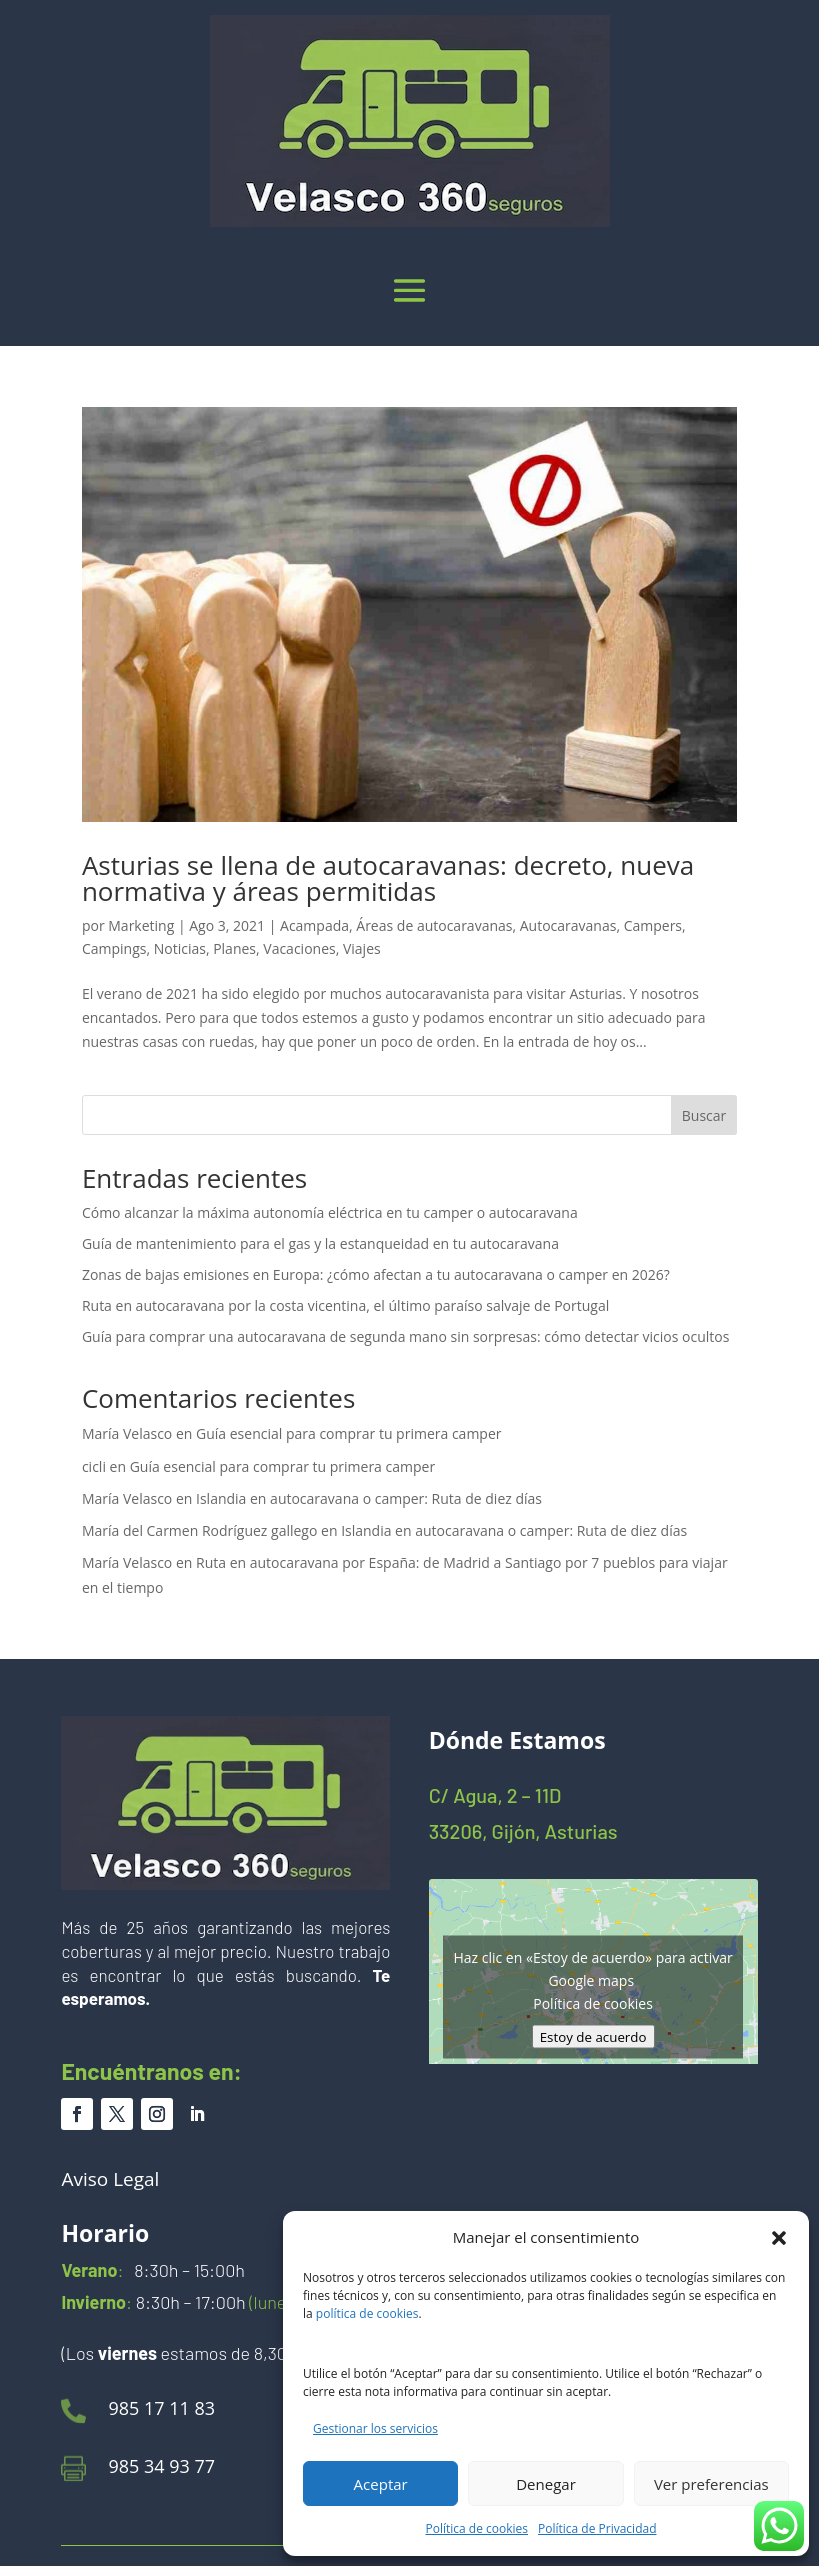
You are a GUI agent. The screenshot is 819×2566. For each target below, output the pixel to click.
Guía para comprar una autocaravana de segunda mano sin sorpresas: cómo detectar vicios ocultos (406, 1336)
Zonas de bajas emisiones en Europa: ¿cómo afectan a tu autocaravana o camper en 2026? (376, 1274)
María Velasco (127, 1433)
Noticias (180, 948)
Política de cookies (477, 2528)
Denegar (546, 2484)
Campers (653, 925)
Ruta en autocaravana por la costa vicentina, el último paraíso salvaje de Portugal (345, 1305)
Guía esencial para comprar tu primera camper (348, 1433)
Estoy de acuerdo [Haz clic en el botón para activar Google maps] (593, 2036)
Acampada (314, 925)
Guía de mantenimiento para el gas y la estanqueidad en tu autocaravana (320, 1243)
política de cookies (367, 2313)
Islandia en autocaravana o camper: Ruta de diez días (369, 1498)
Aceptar (381, 2484)
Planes (234, 948)
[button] (779, 2238)
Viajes (362, 948)
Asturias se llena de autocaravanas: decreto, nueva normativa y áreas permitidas (388, 878)
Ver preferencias (711, 2484)
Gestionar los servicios (375, 2428)
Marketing (141, 925)
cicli (94, 1466)
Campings (114, 948)
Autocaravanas (568, 925)
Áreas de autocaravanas (434, 925)
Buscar (704, 1115)
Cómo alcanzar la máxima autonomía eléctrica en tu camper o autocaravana (330, 1212)
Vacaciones (299, 948)
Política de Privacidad (597, 2528)
